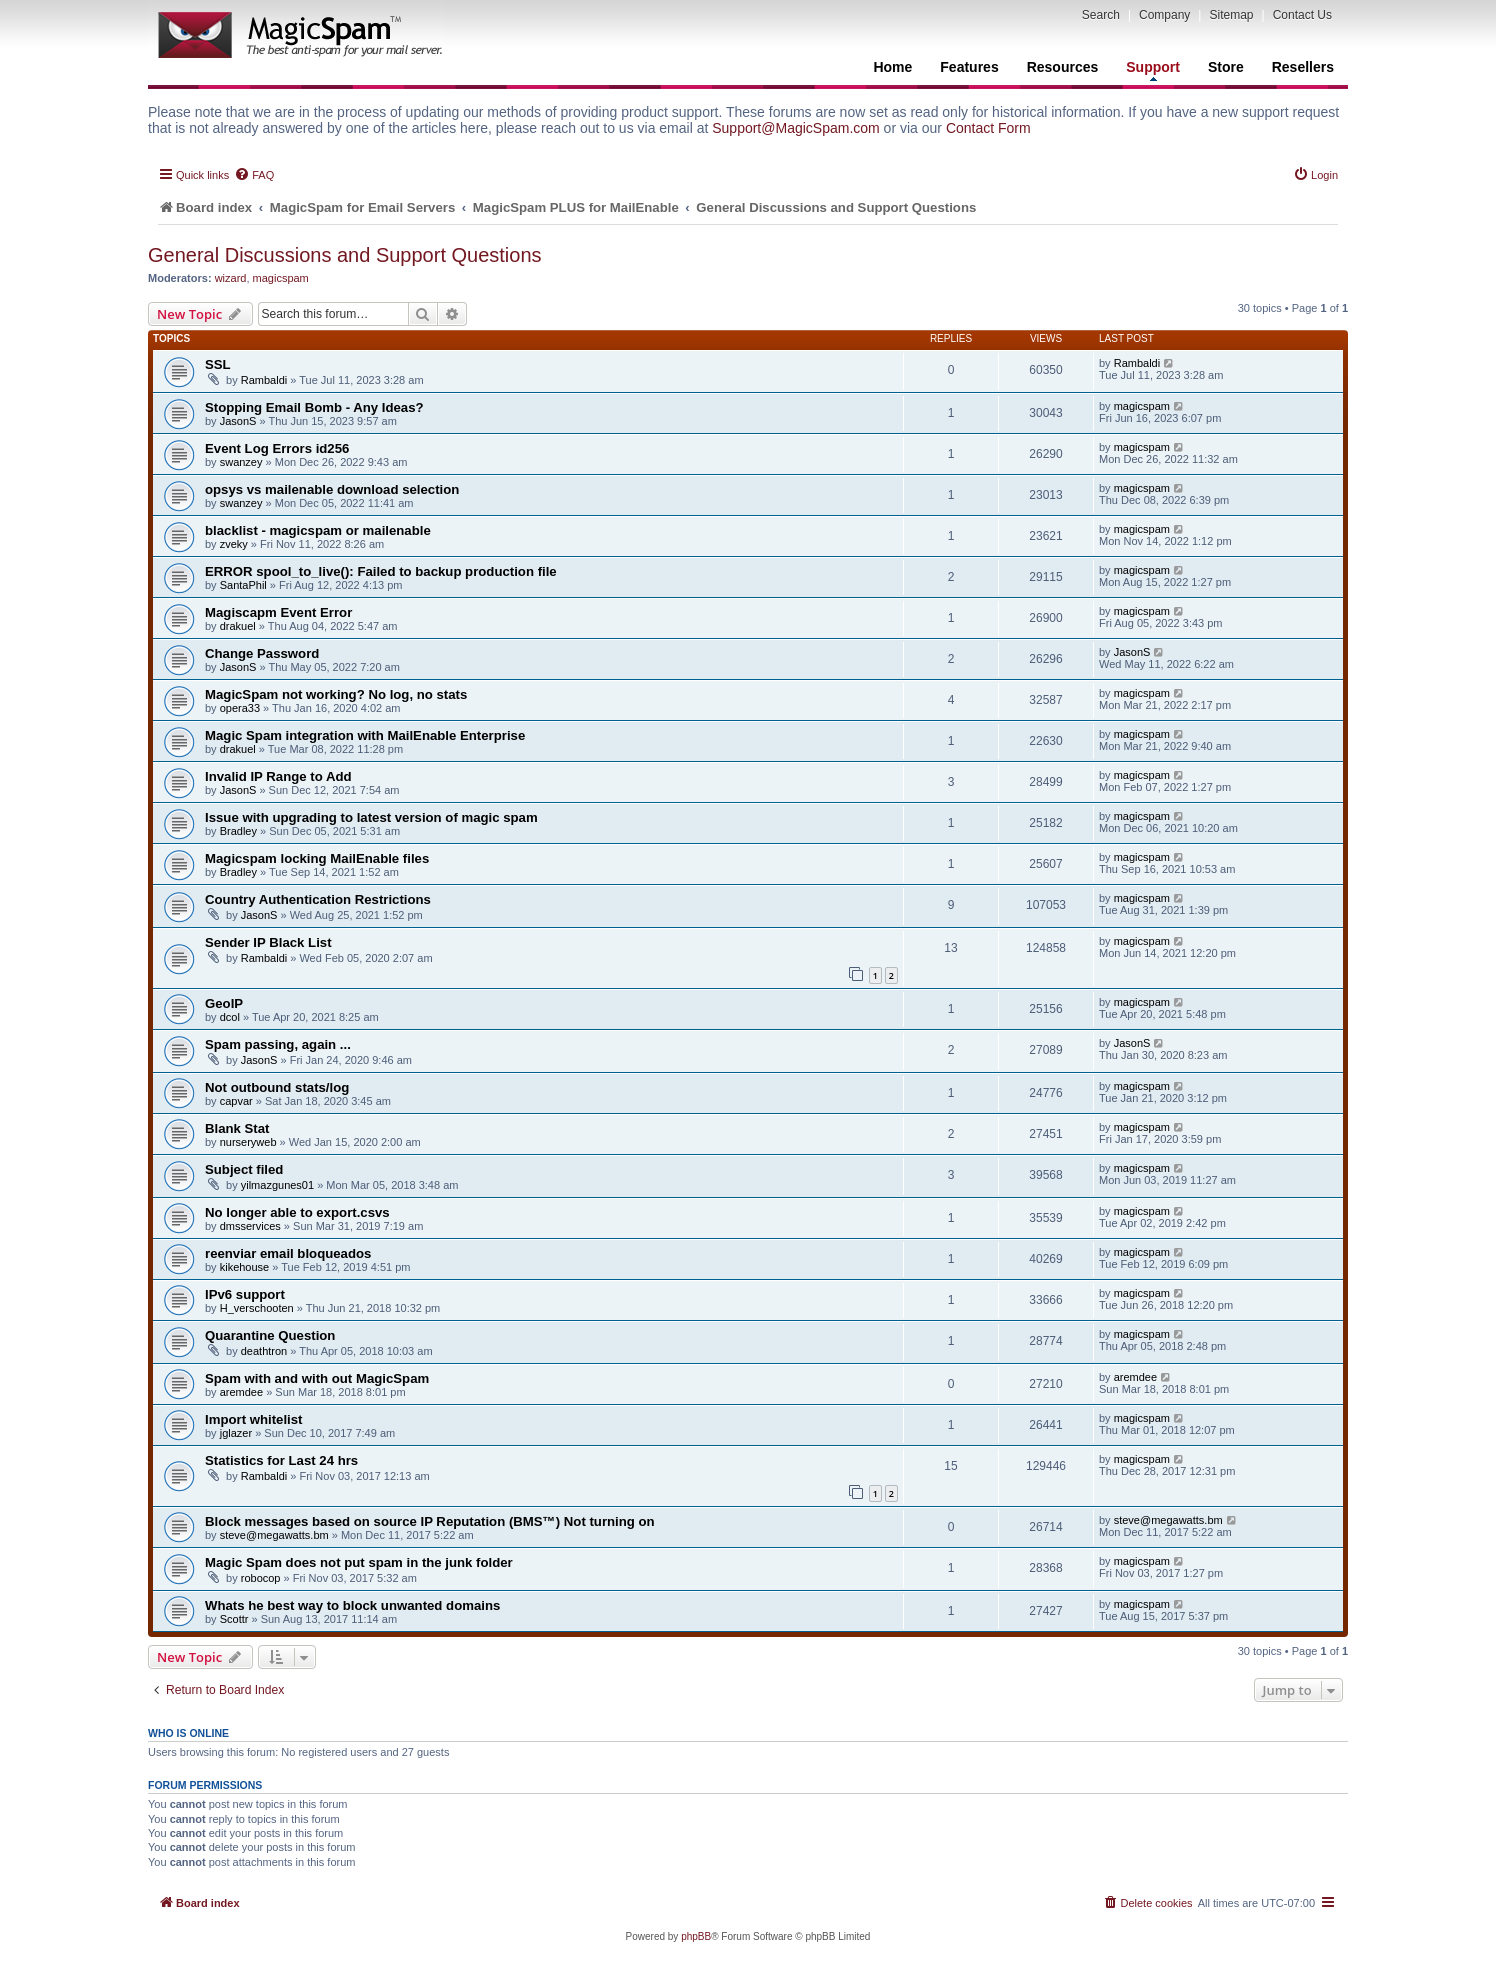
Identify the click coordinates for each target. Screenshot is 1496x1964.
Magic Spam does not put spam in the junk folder (359, 1562)
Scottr (234, 1619)
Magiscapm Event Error (278, 612)
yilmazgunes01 (277, 1185)
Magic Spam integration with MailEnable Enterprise (365, 735)
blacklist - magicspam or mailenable (318, 530)
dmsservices (250, 1226)
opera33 (240, 708)
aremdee (241, 1392)
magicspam (281, 278)
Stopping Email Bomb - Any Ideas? (314, 407)
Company (1164, 15)
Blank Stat (237, 1128)
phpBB (696, 1936)
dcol (230, 1017)
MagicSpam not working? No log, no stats (336, 694)
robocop (261, 1578)
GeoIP (224, 1003)
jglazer (236, 1433)
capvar (236, 1101)
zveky (234, 544)
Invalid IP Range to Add (278, 776)
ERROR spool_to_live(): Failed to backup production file (381, 571)
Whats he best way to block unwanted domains (352, 1605)
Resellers (1303, 67)
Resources (1063, 67)
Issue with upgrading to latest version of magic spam (371, 817)
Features (969, 67)
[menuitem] (254, 175)
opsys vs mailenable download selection (332, 489)
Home (892, 67)
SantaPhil (243, 585)
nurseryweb (248, 1142)
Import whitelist (253, 1419)
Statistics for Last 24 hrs (281, 1460)
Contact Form (988, 128)
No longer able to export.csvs (297, 1212)
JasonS (238, 421)
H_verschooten (257, 1308)
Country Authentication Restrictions (318, 899)
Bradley (238, 831)
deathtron (264, 1351)
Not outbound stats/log (277, 1087)
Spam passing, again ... (278, 1044)
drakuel (238, 626)
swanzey (241, 462)
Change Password (262, 653)
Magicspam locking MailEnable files (317, 858)
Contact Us (1302, 15)
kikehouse (245, 1267)
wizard (231, 278)
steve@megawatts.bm (274, 1535)
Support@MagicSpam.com (796, 128)
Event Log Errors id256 (277, 448)
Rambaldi (264, 380)
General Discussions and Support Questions (345, 255)
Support (1153, 70)
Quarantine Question (270, 1335)
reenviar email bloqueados (288, 1253)
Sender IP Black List (268, 942)
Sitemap (1231, 15)
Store (1226, 67)
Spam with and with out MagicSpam (317, 1378)
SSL (218, 364)
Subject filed (244, 1169)
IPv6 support (245, 1294)
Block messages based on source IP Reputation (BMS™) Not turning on (430, 1521)
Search (1101, 15)
